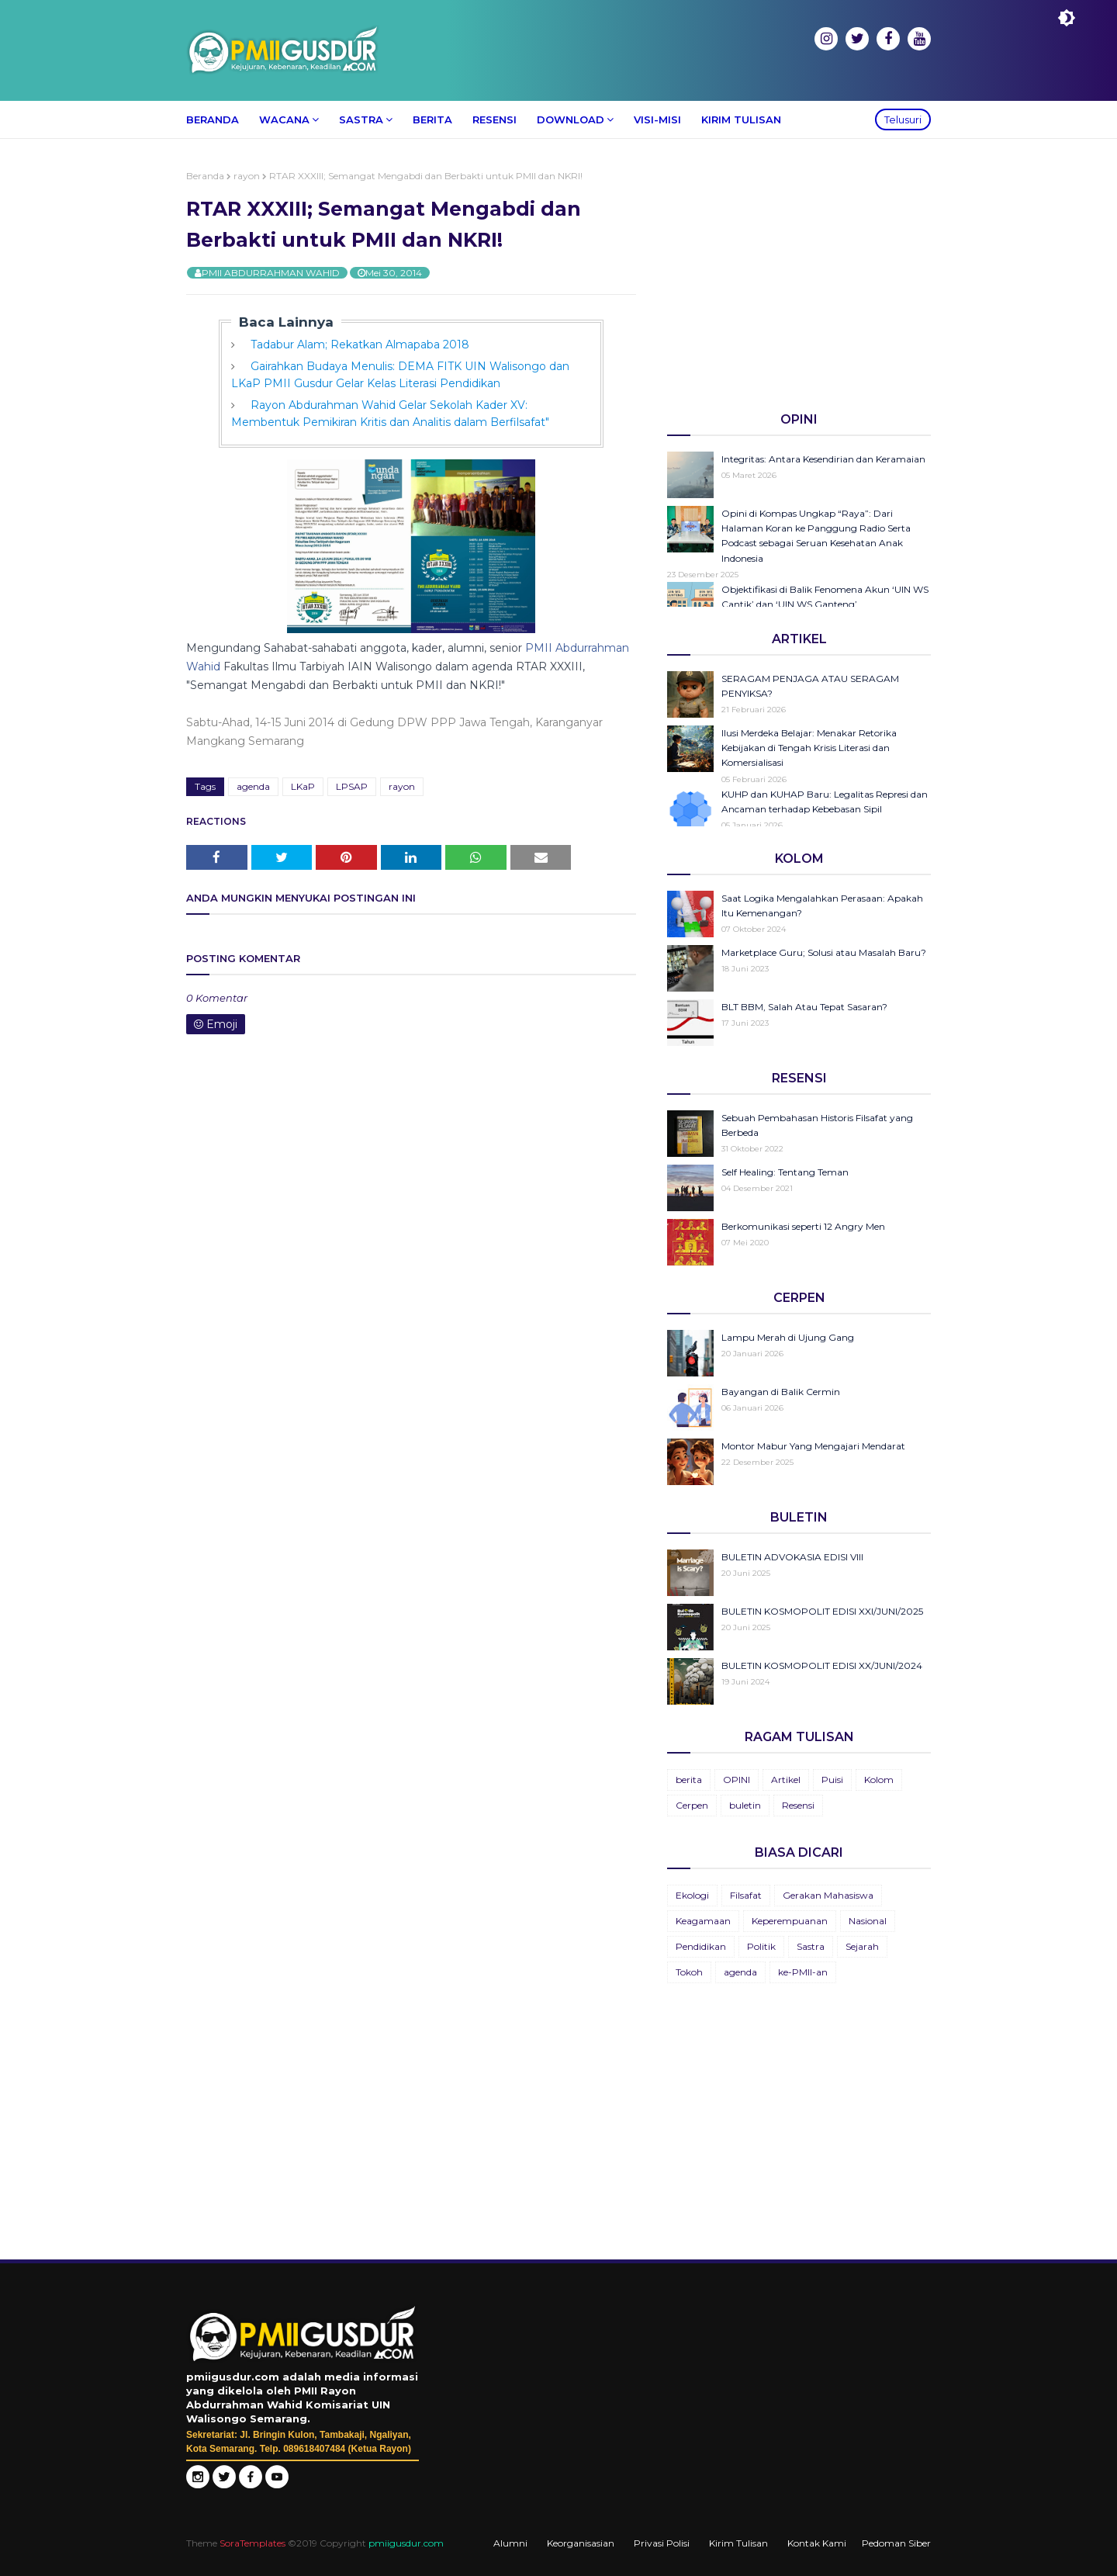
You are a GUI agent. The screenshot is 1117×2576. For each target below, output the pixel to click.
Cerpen (692, 1805)
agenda (253, 786)
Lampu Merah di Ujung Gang (787, 1337)
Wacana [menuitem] (284, 119)
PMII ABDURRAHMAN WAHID (271, 273)
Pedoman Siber (896, 2543)
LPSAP (352, 786)
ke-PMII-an (803, 1972)
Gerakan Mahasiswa (828, 1895)
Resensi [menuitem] (494, 119)
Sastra (811, 1946)
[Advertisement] (799, 278)
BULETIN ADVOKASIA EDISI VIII (792, 1557)
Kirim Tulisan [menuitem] (741, 119)
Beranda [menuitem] (212, 119)
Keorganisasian (580, 2543)
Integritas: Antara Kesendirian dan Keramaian (823, 459)
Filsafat (746, 1895)
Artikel (786, 1779)
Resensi (798, 1805)
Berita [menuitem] (432, 119)
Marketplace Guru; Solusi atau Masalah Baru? (823, 952)
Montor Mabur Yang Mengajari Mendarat (813, 1446)
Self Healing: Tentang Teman (785, 1172)
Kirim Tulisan (738, 2543)
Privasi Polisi (662, 2543)
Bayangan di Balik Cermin (780, 1391)
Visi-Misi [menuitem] (657, 119)
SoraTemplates (252, 2543)
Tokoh (689, 1972)
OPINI (736, 1779)
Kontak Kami (816, 2543)
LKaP (303, 786)
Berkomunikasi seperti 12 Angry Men (803, 1226)
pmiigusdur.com (406, 2543)
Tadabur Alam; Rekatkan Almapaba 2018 (360, 344)
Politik (761, 1946)
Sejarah (862, 1946)
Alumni (510, 2543)
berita (689, 1779)
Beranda (205, 176)
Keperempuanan (790, 1921)
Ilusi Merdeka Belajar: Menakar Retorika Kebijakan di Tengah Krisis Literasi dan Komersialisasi (809, 747)
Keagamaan (703, 1921)
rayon (246, 176)
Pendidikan (701, 1946)
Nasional (868, 1921)
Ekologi (692, 1895)
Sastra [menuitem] (361, 119)
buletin (745, 1805)
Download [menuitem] (570, 119)
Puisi (832, 1779)
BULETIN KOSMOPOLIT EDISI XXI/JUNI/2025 (822, 1611)
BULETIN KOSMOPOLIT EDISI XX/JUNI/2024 (821, 1665)
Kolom (879, 1779)
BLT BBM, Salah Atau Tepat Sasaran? (804, 1007)
